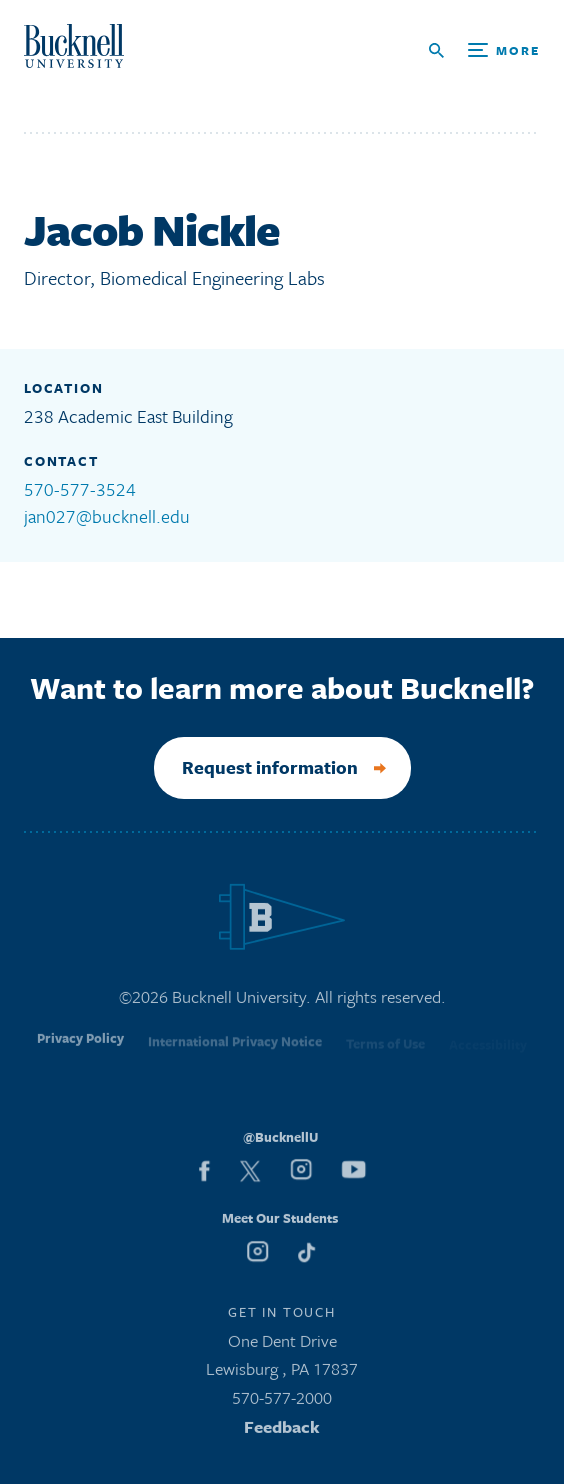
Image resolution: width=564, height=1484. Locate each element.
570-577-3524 (80, 489)
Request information (270, 767)
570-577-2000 (282, 1401)
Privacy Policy (80, 1047)
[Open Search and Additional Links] (484, 50)
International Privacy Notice (235, 1048)
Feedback (282, 1430)
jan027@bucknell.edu (107, 516)
